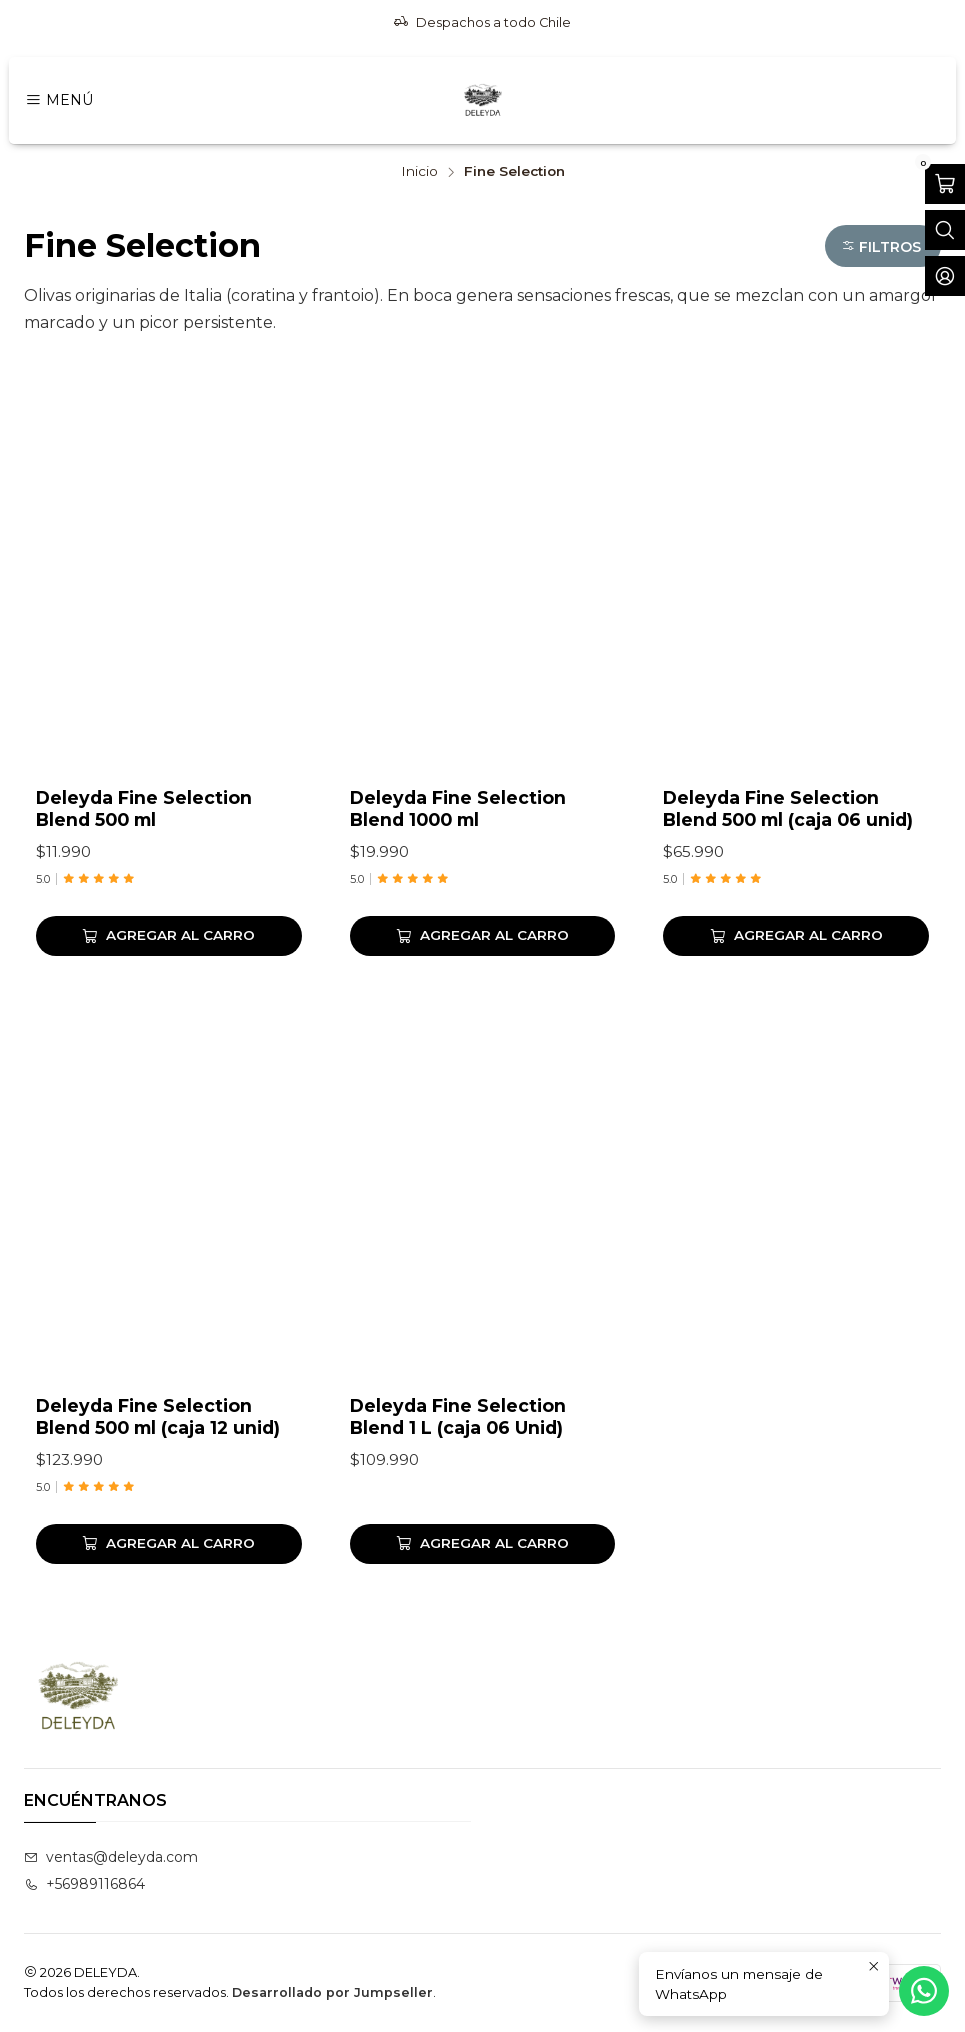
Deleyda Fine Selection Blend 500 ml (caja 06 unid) (788, 808)
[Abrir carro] (945, 184)
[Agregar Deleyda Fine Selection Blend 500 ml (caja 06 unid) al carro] (796, 936)
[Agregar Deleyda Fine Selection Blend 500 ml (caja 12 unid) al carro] (169, 1630)
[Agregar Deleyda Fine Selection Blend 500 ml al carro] (169, 936)
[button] (883, 246)
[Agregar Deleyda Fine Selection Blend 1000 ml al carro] (483, 936)
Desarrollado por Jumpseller (332, 1992)
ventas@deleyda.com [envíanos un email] (111, 1857)
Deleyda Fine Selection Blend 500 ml (144, 808)
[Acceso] (945, 276)
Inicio (419, 172)
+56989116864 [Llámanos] (84, 1884)
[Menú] (59, 100)
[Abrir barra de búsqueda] (945, 230)
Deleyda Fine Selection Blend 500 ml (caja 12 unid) (158, 1503)
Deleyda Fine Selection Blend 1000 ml (458, 808)
